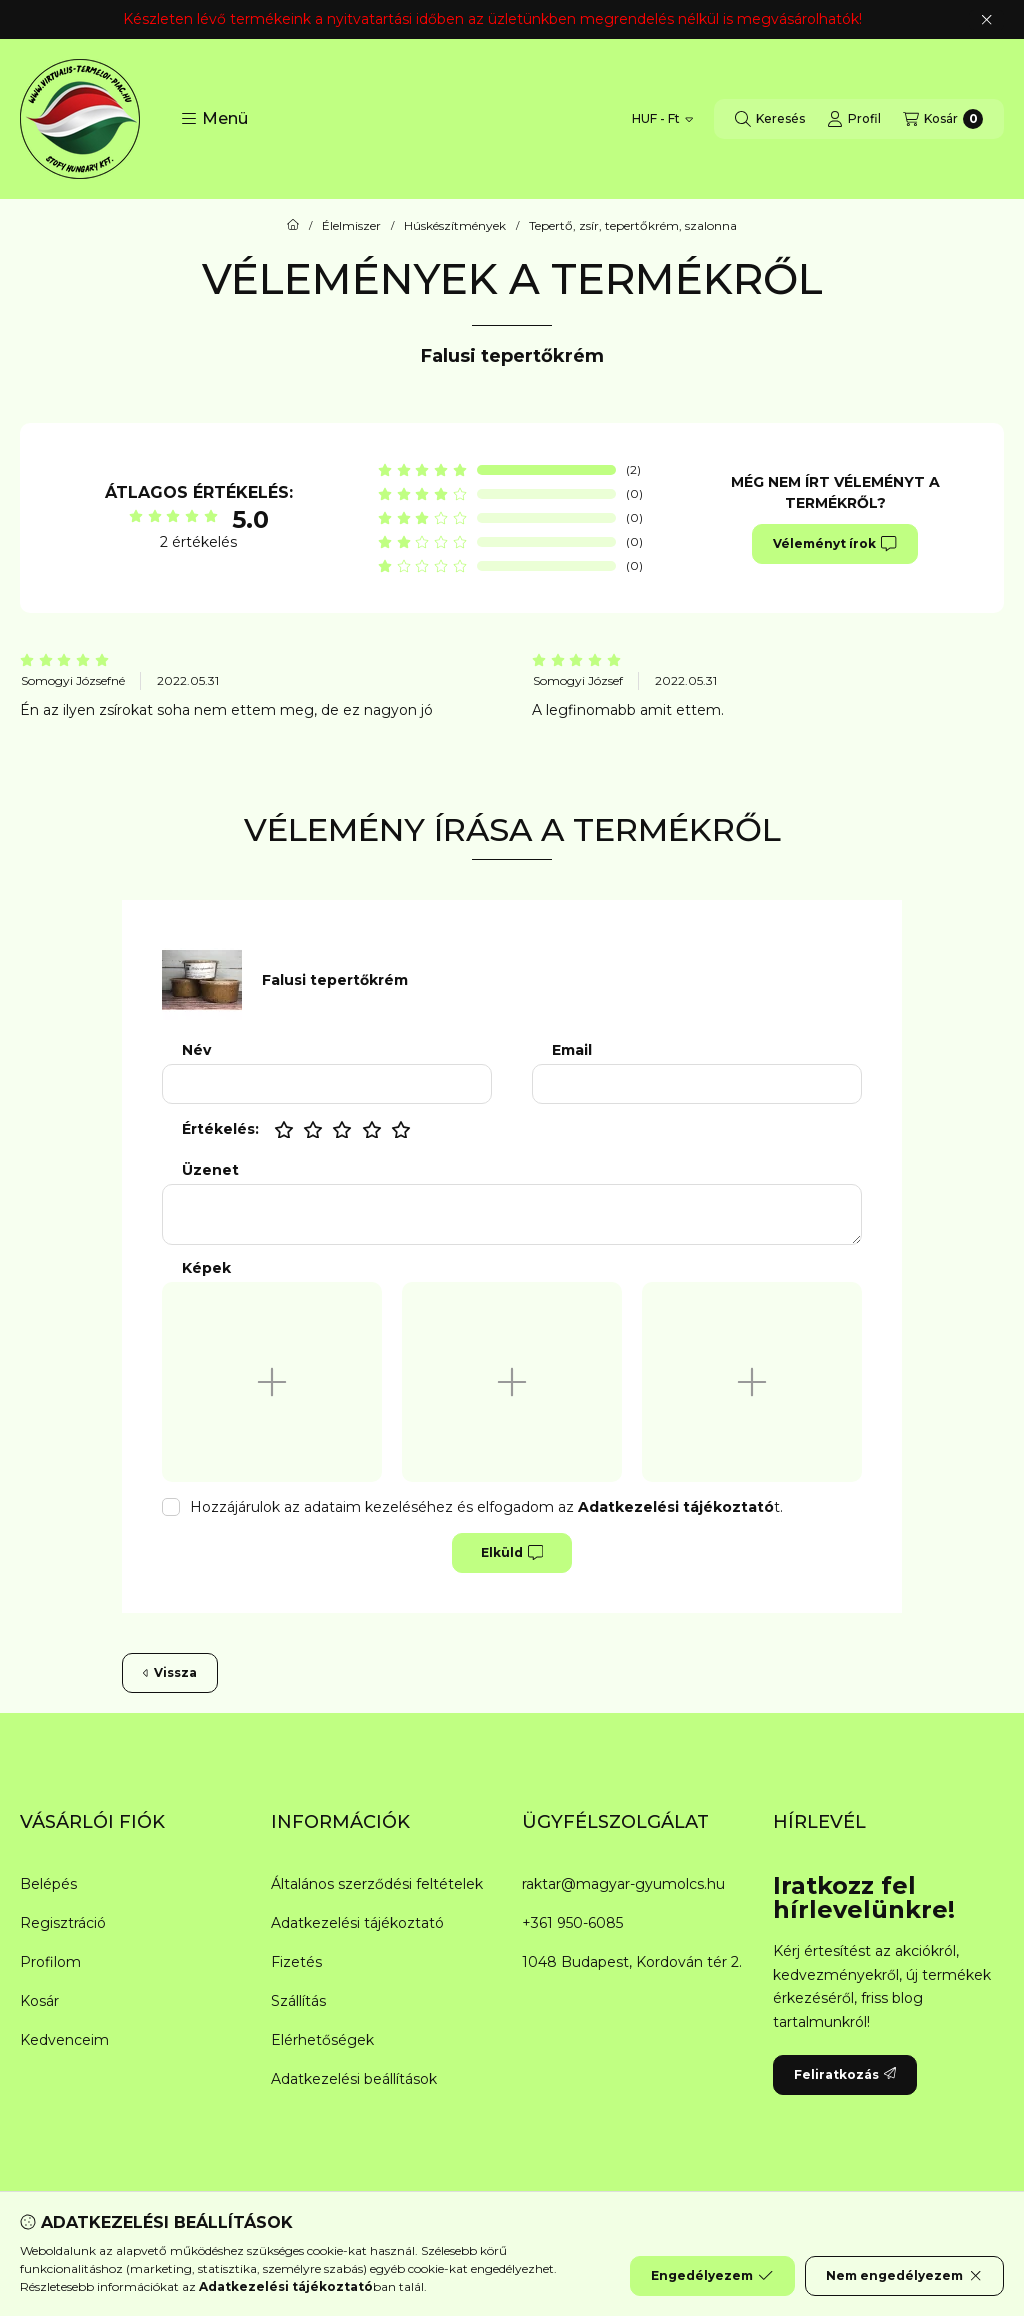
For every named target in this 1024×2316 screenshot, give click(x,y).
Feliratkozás (845, 2074)
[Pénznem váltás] (662, 119)
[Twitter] (492, 2235)
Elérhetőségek (322, 2040)
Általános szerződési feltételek (377, 1884)
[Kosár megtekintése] (943, 119)
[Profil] (854, 119)
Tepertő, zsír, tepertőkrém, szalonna (633, 226)
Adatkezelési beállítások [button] (354, 2079)
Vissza (170, 1672)
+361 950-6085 (572, 1923)
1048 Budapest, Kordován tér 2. (632, 1962)
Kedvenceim (64, 2040)
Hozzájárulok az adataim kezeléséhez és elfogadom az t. (486, 1507)
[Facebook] (412, 2235)
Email (572, 1050)
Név (196, 1050)
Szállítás (298, 2001)
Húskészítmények (455, 226)
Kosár (39, 2001)
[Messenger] (452, 2235)
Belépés (48, 1884)
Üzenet (210, 1170)
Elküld (512, 1553)
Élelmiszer (351, 226)
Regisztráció (63, 1923)
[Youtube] (532, 2235)
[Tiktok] (612, 2235)
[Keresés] (770, 119)
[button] (214, 119)
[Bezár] (986, 20)
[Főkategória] (293, 226)
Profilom (50, 1962)
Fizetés (296, 1962)
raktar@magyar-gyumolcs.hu (623, 1884)
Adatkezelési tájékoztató (357, 1923)
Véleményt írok (834, 544)
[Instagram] (572, 2235)
